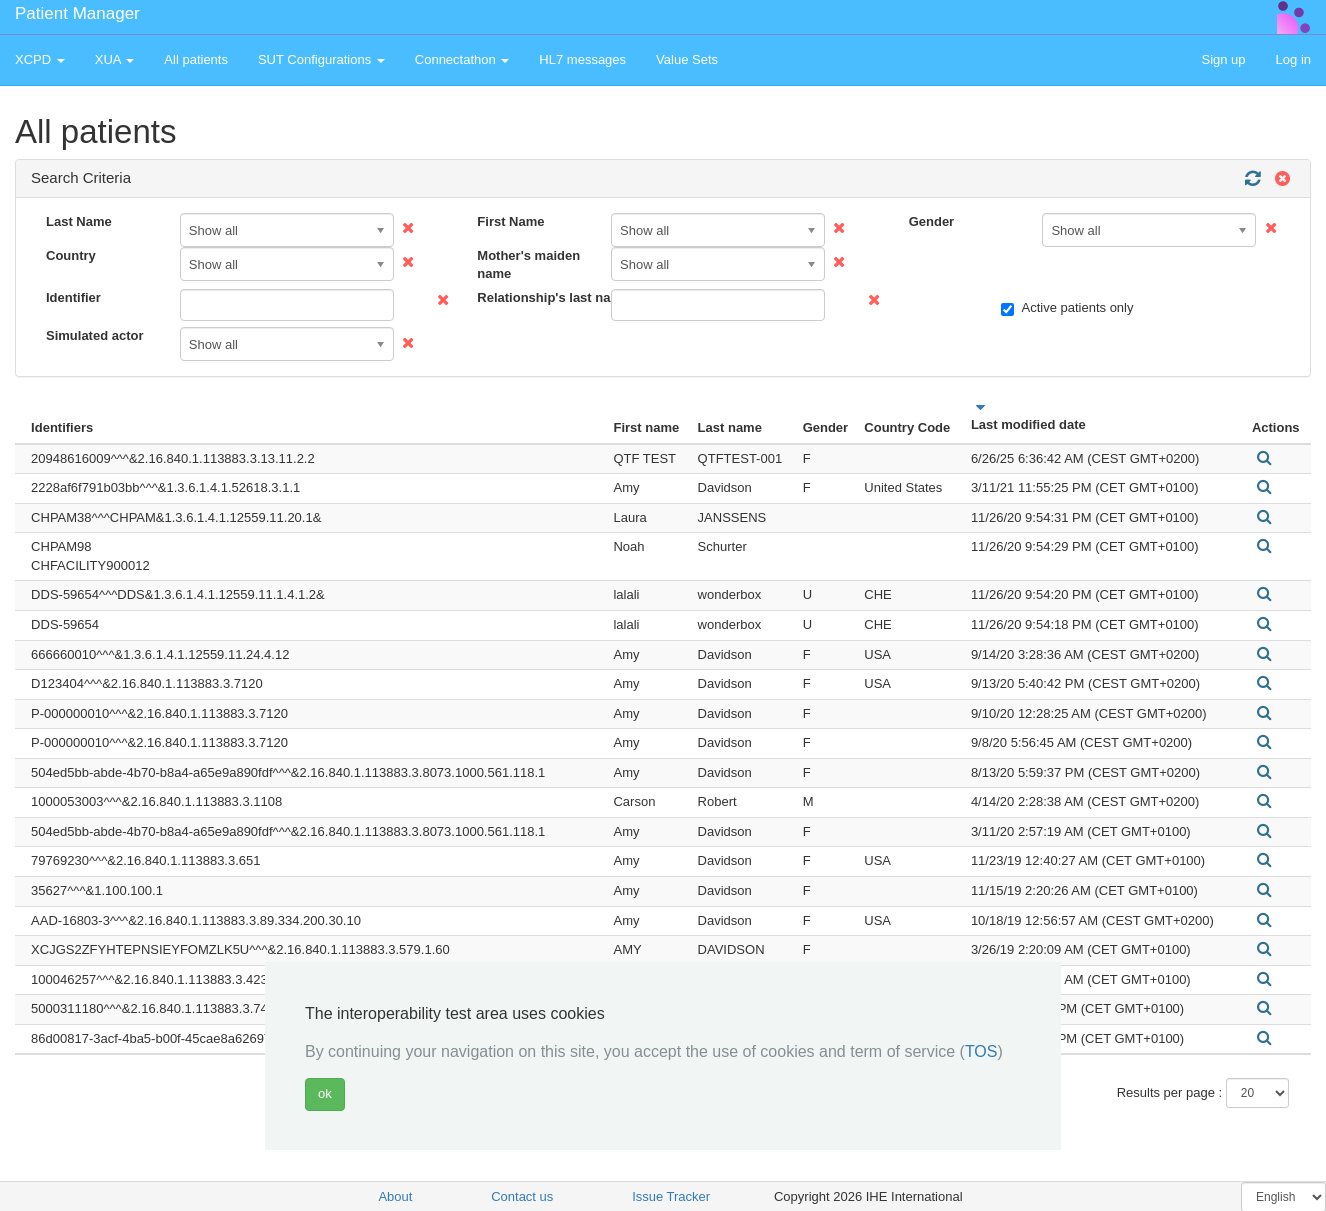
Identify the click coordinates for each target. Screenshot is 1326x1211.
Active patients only (1067, 308)
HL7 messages (582, 59)
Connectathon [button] (462, 59)
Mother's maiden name (528, 265)
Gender (932, 221)
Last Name (79, 221)
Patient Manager (77, 13)
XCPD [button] (40, 59)
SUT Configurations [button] (321, 59)
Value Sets (687, 59)
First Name (510, 221)
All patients (196, 59)
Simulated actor (95, 335)
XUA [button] (115, 59)
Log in (1293, 59)
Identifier (73, 297)
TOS (981, 1051)
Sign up (1223, 59)
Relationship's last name (536, 297)
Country (71, 255)
